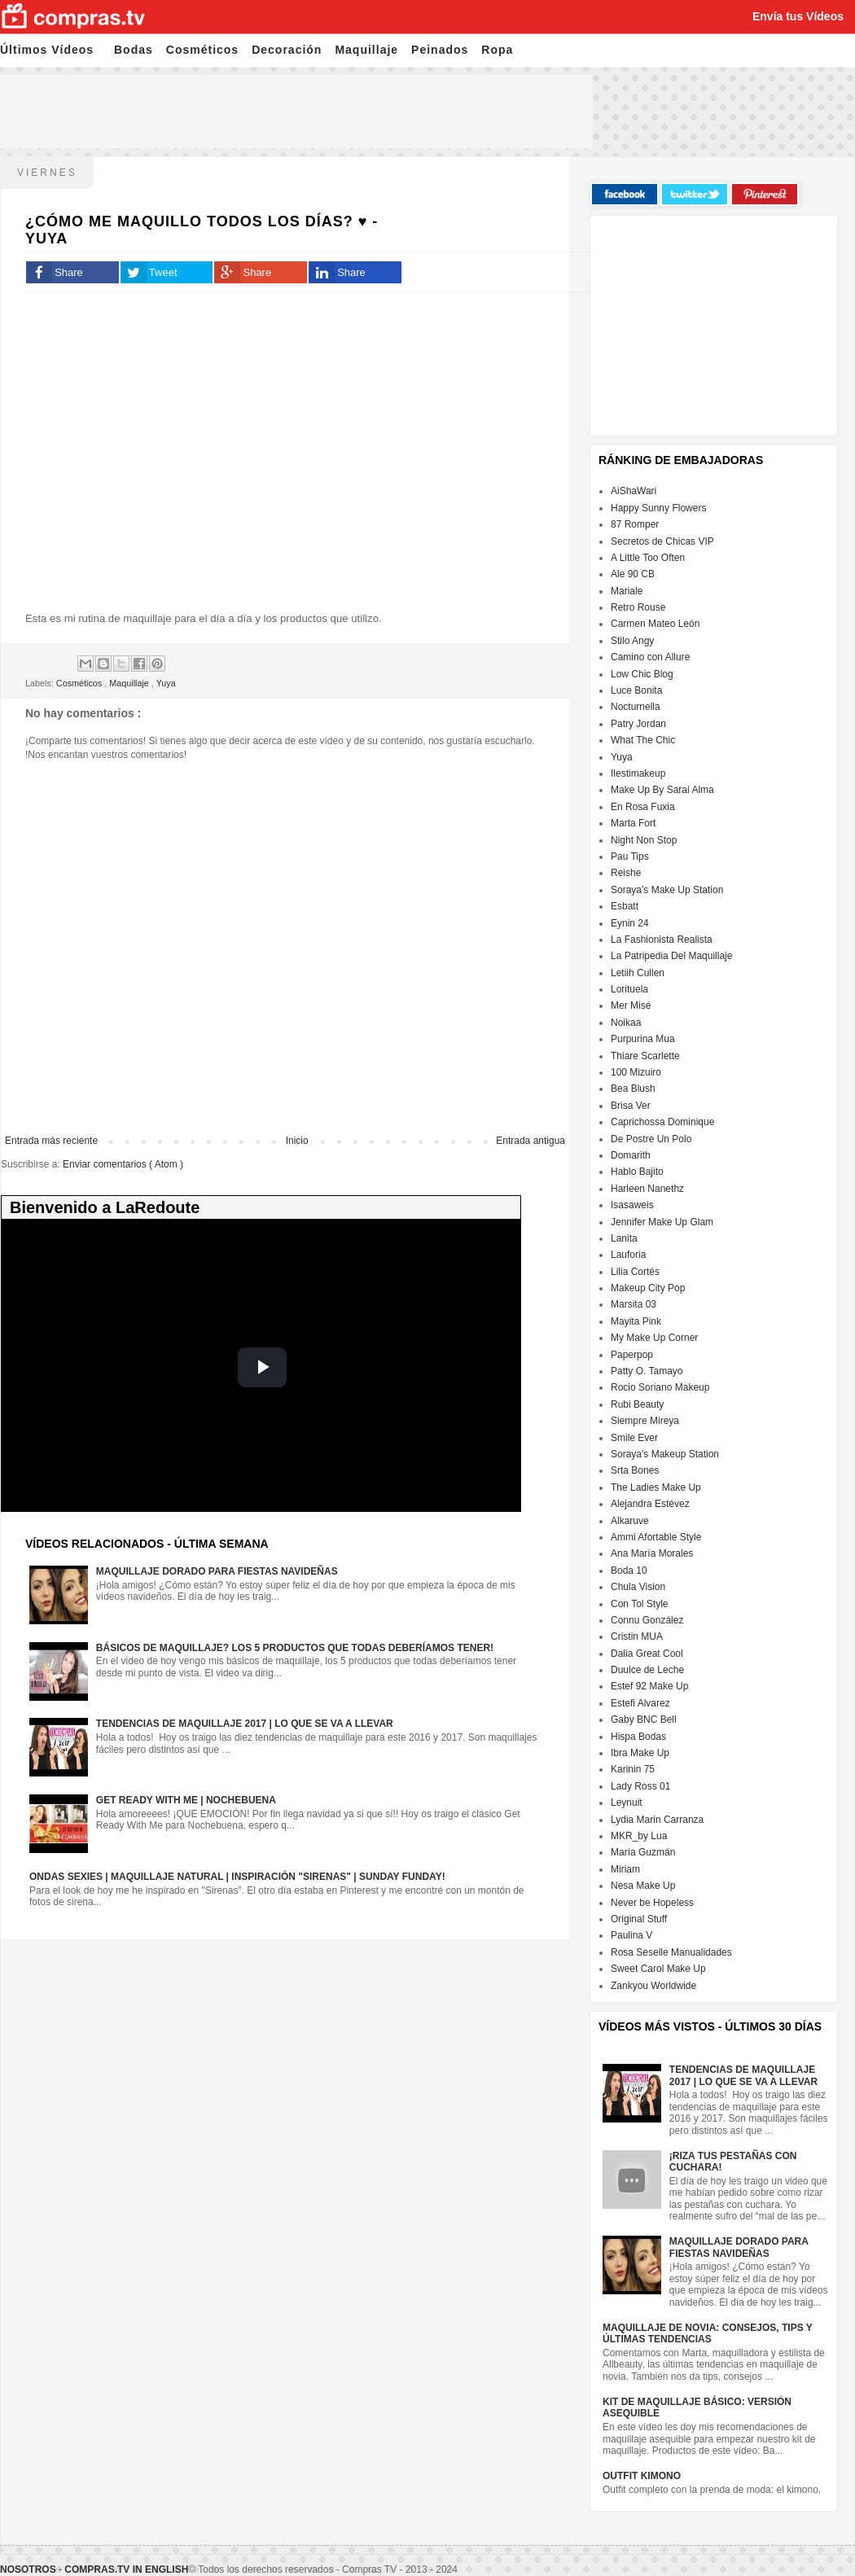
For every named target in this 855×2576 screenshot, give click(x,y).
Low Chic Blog (642, 674)
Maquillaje (366, 49)
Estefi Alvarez (640, 1703)
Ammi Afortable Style (656, 1537)
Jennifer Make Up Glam (662, 1222)
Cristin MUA (637, 1636)
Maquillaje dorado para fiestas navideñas (217, 1571)
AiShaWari (633, 491)
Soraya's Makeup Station (665, 1454)
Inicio (297, 1140)
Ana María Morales (652, 1553)
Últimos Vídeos (47, 49)
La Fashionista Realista (661, 939)
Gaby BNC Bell (644, 1719)
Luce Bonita (636, 690)
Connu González (647, 1620)
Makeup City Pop (648, 1288)
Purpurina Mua (643, 1039)
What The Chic (643, 740)
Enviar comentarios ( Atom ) (123, 1164)
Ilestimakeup (638, 773)
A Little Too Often (648, 557)
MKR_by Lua (639, 1836)
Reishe (626, 872)
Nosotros (28, 2569)
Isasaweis (632, 1205)
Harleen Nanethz (647, 1188)
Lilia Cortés (635, 1271)
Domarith (631, 1155)
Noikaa (626, 1022)
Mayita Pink (636, 1321)
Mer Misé (631, 1005)
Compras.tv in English (126, 2569)
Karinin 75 (633, 1769)
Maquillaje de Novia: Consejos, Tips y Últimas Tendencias (708, 2333)
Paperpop (632, 1354)
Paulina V (631, 1935)
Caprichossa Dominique (662, 1122)
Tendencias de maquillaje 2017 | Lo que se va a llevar (244, 1723)
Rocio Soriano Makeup (660, 1387)
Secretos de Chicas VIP (662, 541)
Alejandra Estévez (650, 1503)
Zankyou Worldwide (653, 1985)
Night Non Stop (644, 840)
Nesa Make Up (643, 1885)
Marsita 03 (633, 1304)
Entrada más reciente (51, 1140)
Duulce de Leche (647, 1670)
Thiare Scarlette (645, 1056)
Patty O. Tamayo (646, 1371)
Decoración (287, 49)
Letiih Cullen (637, 973)
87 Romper (635, 524)
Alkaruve (630, 1521)
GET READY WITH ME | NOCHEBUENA (186, 1800)
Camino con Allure (650, 657)
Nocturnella (635, 706)
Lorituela (629, 989)
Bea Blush (633, 1088)
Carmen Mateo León (655, 623)
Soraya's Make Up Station (667, 890)
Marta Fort (633, 823)
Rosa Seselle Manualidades (671, 1952)
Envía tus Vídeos (798, 16)
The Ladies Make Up (656, 1487)
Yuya (166, 683)
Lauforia (628, 1254)
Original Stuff (639, 1919)
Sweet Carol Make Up (658, 1968)
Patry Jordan (638, 723)
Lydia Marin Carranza (657, 1819)
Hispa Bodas (638, 1736)
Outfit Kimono (642, 2476)
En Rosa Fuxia (643, 807)
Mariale (626, 591)
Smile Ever (634, 1438)
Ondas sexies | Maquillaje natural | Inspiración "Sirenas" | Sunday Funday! (237, 1876)
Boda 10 (629, 1570)
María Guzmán (643, 1852)
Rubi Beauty (637, 1404)
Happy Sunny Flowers (658, 508)
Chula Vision (638, 1586)
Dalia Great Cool (647, 1653)
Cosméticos (202, 49)
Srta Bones (635, 1470)
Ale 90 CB (633, 574)
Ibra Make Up (640, 1753)
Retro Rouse (638, 607)
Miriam (625, 1869)
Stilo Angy (632, 640)
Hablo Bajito (637, 1171)
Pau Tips (630, 856)
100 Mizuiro (636, 1072)
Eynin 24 (630, 923)
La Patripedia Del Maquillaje (671, 956)
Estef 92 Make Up (649, 1686)
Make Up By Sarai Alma (662, 789)
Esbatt (624, 906)
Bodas (133, 49)
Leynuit (626, 1802)
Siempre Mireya (645, 1420)
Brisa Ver (631, 1105)
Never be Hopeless (652, 1902)
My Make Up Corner (654, 1337)
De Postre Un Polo (651, 1139)
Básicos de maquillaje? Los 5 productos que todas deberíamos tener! (294, 1648)
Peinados (439, 49)
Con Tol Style (639, 1604)
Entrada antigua (530, 1140)
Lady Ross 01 (640, 1786)
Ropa (497, 49)
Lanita (624, 1238)
